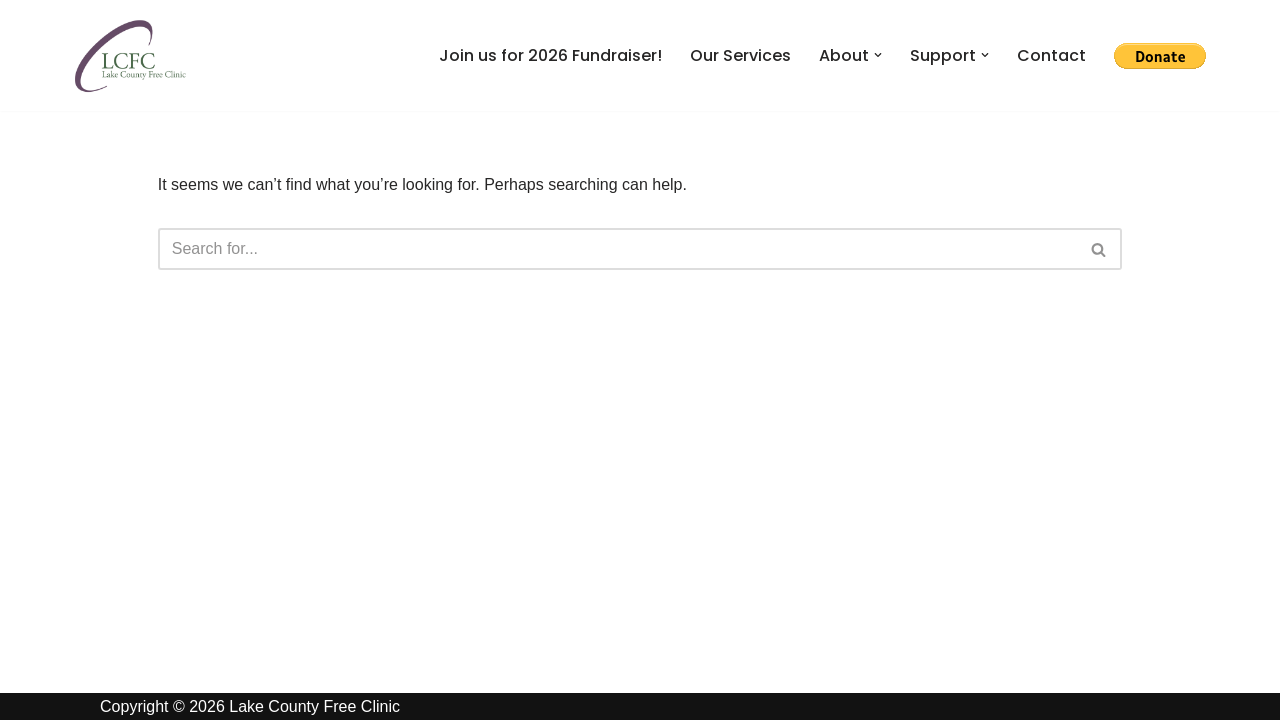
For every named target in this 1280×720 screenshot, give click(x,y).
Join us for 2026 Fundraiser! (550, 55)
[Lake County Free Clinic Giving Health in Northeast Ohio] (130, 55)
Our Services (740, 55)
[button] (878, 55)
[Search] (618, 249)
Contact (1051, 55)
